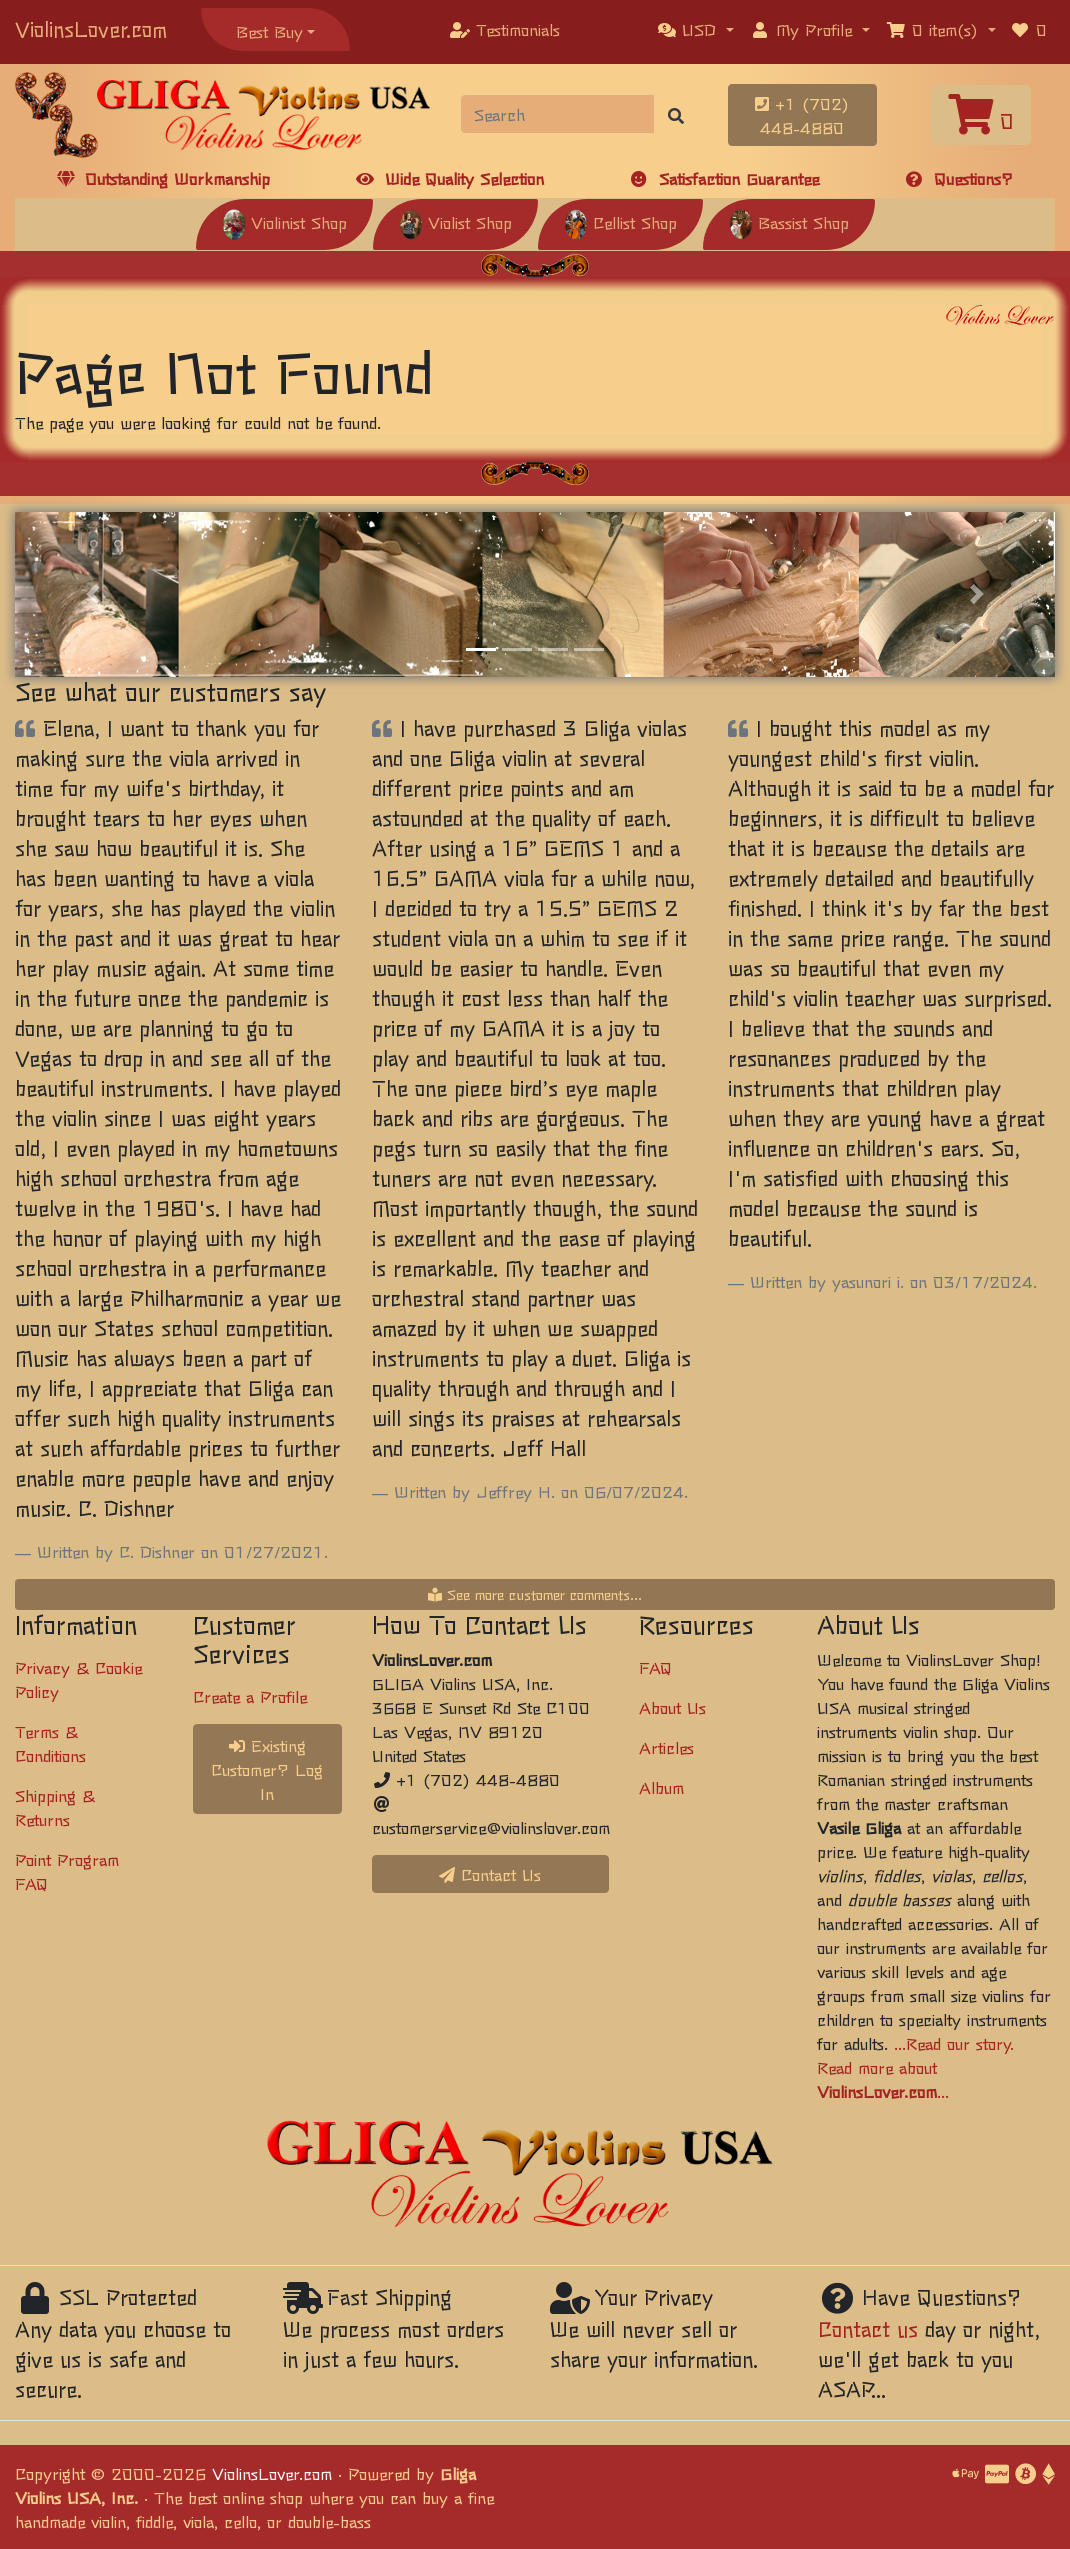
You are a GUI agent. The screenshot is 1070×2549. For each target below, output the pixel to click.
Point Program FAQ (67, 1871)
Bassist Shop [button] (789, 222)
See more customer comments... (535, 1594)
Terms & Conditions (50, 1743)
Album (661, 1787)
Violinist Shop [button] (284, 222)
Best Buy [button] (269, 31)
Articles (666, 1747)
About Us (672, 1707)
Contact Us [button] (490, 1874)
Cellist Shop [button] (620, 222)
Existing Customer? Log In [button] (267, 1769)
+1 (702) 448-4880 (802, 115)
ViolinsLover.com (91, 28)
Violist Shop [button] (455, 222)
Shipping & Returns (55, 1807)
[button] (696, 29)
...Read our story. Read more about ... (915, 2067)
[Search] (558, 114)
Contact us (868, 2328)
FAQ (655, 1667)
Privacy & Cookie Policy (78, 1679)
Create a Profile (250, 1696)
